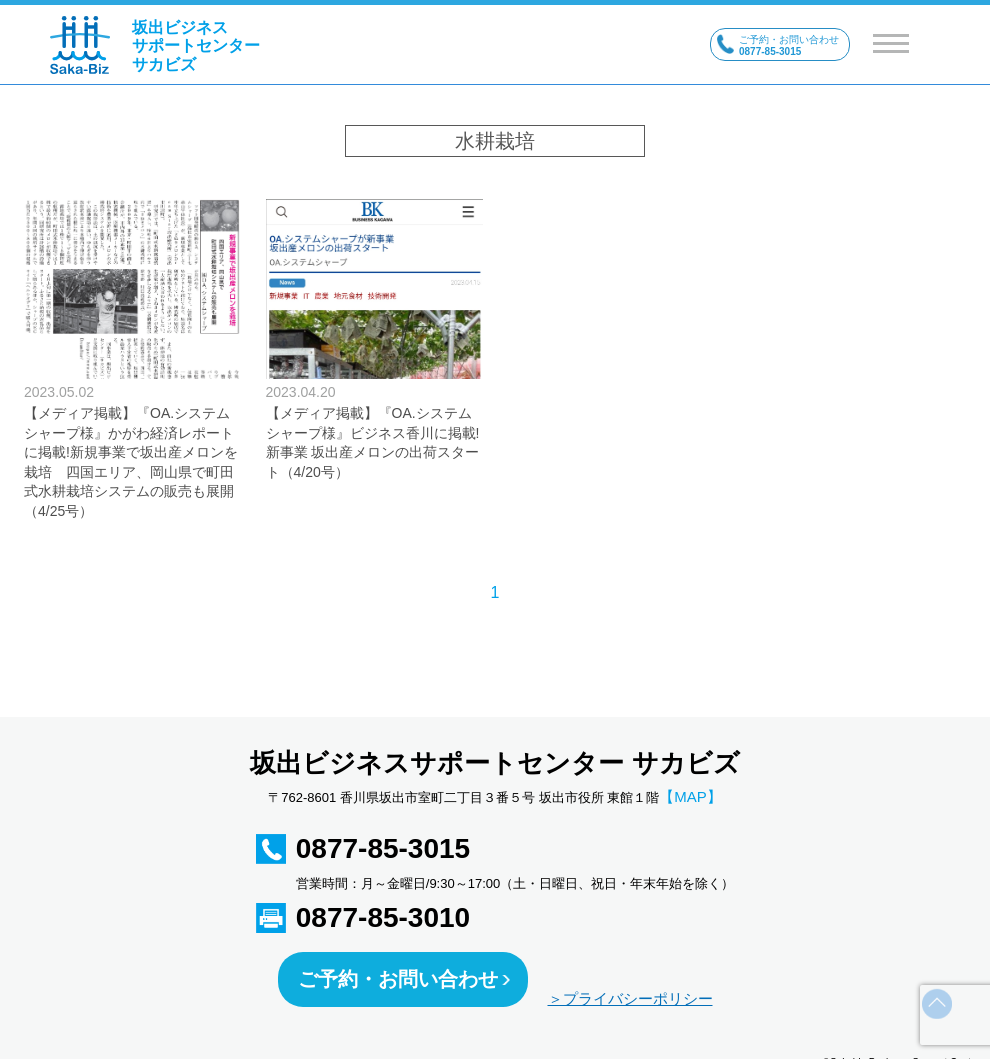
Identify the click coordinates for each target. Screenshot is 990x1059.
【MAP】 (690, 796)
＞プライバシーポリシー (630, 998)
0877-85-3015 (383, 848)
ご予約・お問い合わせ (398, 979)
